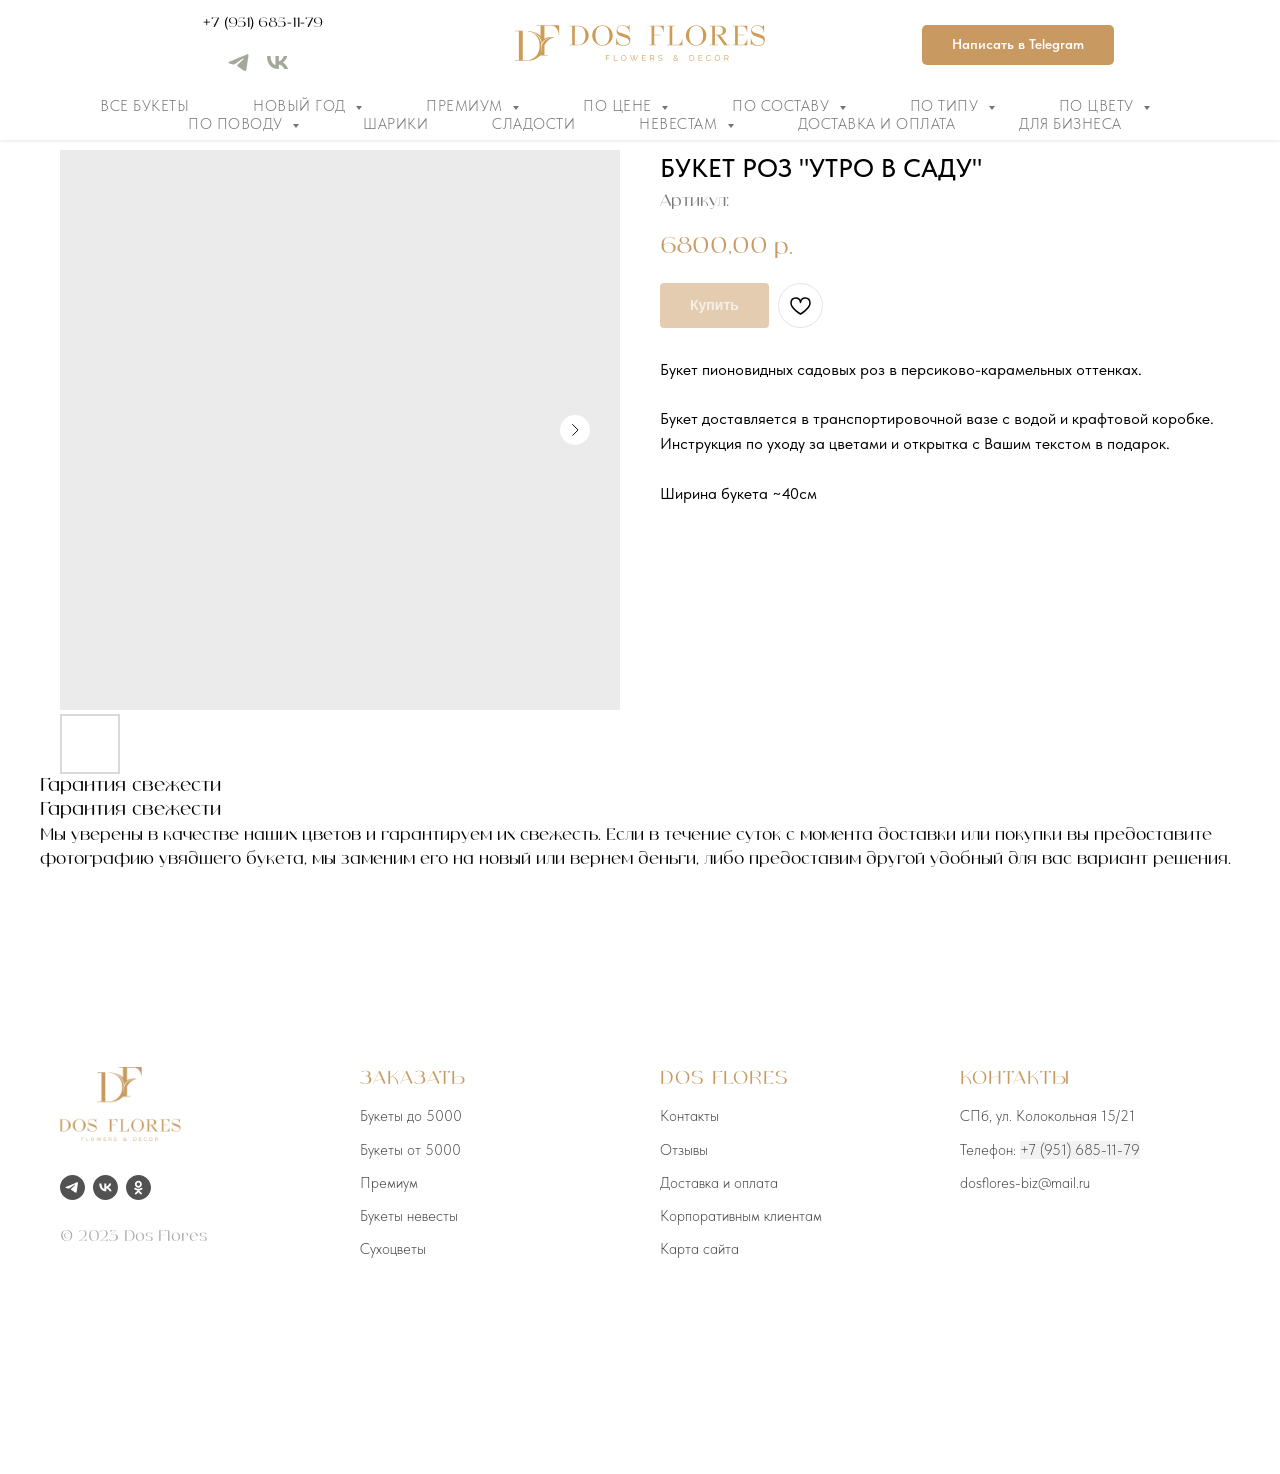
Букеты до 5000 (411, 1116)
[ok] (138, 1187)
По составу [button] (783, 106)
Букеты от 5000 (410, 1150)
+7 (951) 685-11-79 (263, 23)
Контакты (689, 1116)
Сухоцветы (393, 1249)
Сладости (533, 124)
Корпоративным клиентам (741, 1216)
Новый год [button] (301, 106)
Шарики (395, 124)
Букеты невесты (409, 1216)
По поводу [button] (237, 124)
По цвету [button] (1099, 106)
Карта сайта (699, 1249)
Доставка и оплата (877, 124)
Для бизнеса (1070, 124)
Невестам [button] (680, 124)
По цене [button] (619, 106)
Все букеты (144, 106)
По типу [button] (946, 106)
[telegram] (238, 69)
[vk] (277, 69)
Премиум (389, 1183)
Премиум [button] (466, 106)
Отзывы (684, 1150)
